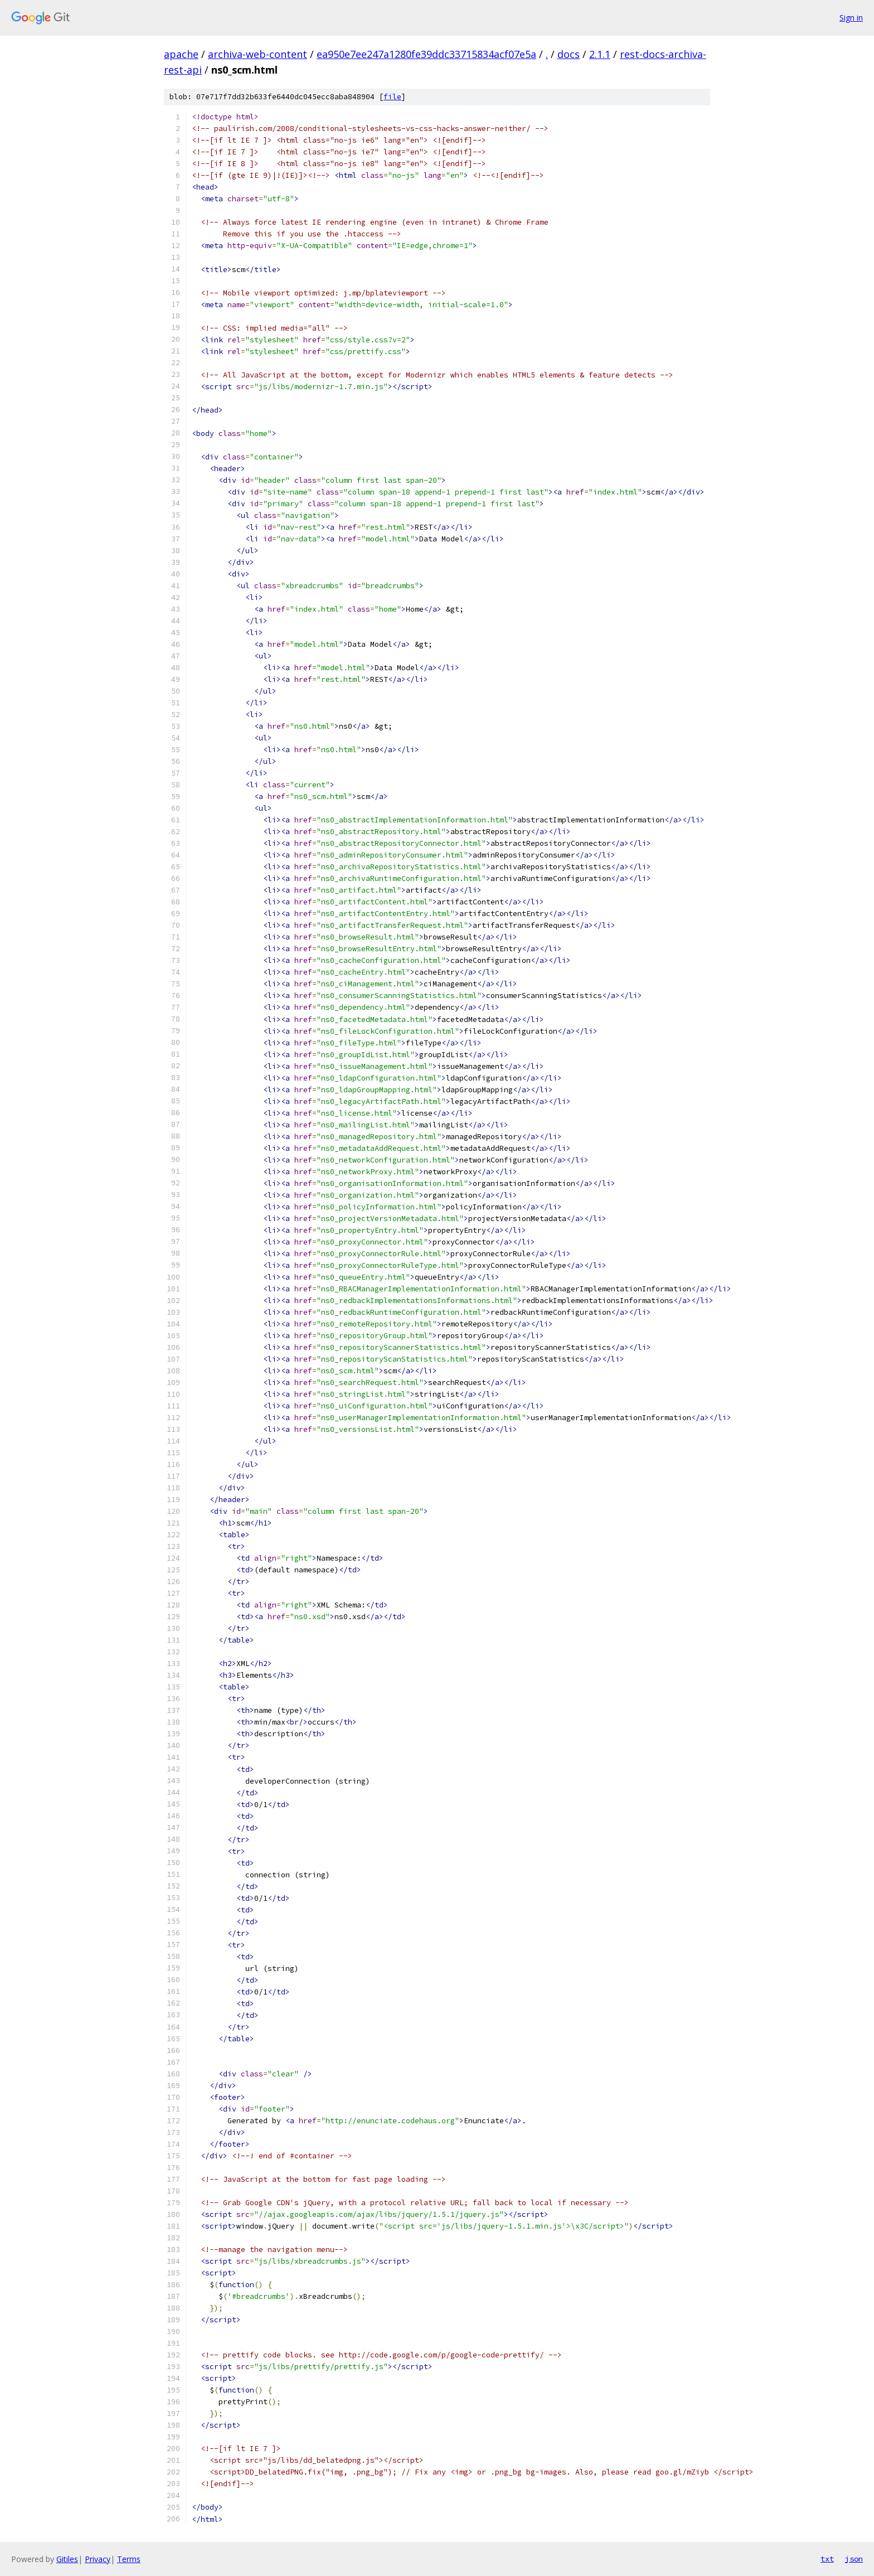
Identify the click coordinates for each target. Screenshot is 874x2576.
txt (827, 2559)
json (854, 2559)
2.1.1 (599, 54)
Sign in (851, 17)
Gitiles (67, 2559)
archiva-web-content (257, 54)
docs (568, 54)
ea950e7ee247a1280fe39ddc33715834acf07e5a (426, 54)
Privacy (97, 2559)
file (392, 96)
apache (181, 54)
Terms (128, 2559)
